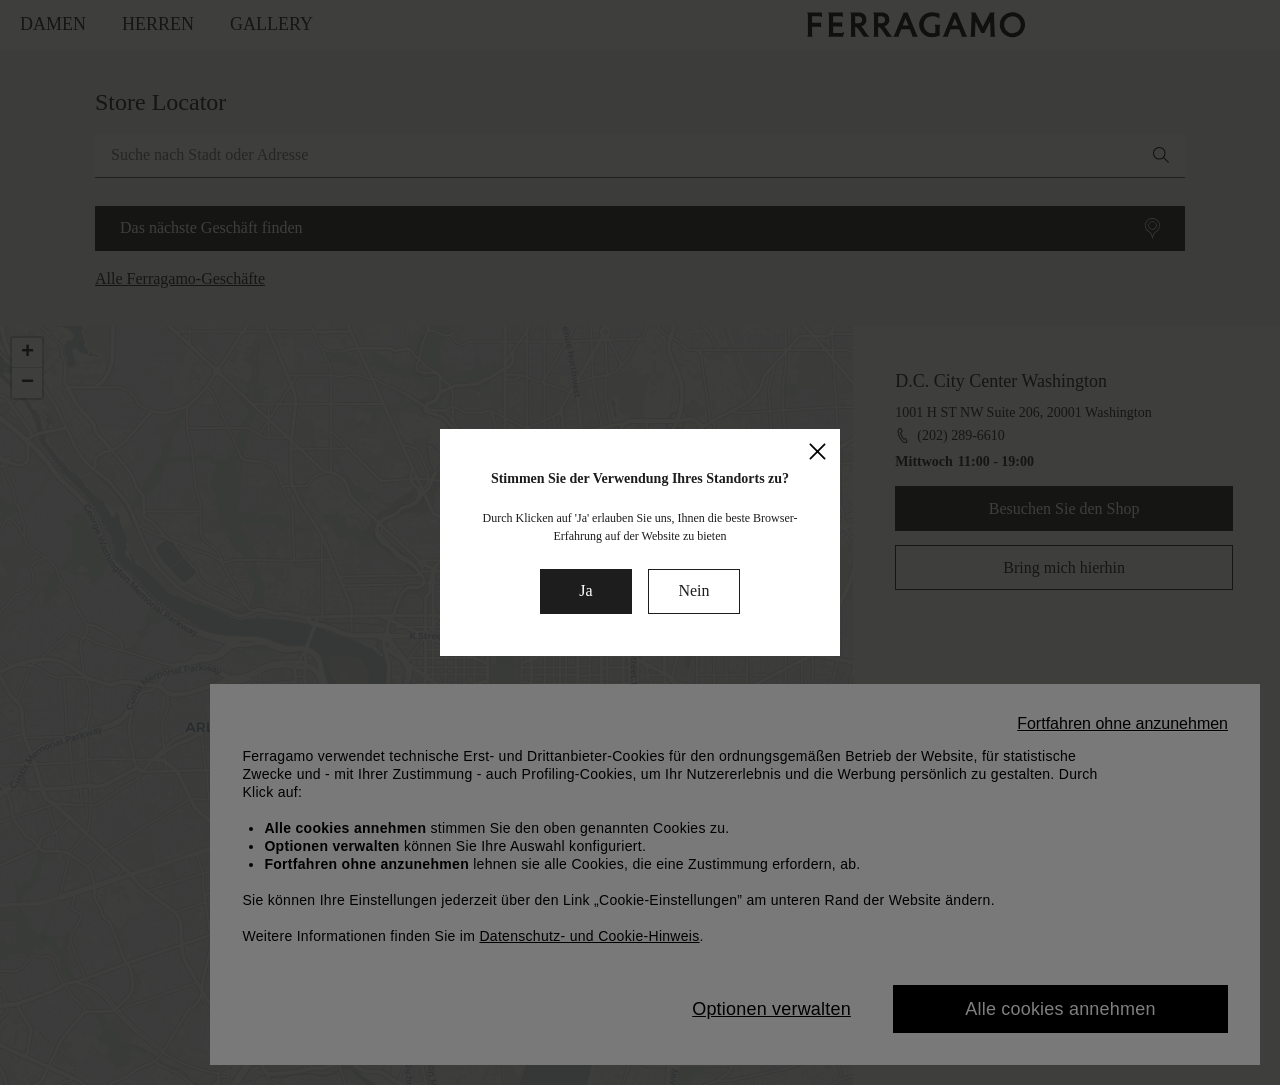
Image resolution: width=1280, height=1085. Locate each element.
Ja (585, 590)
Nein (693, 590)
